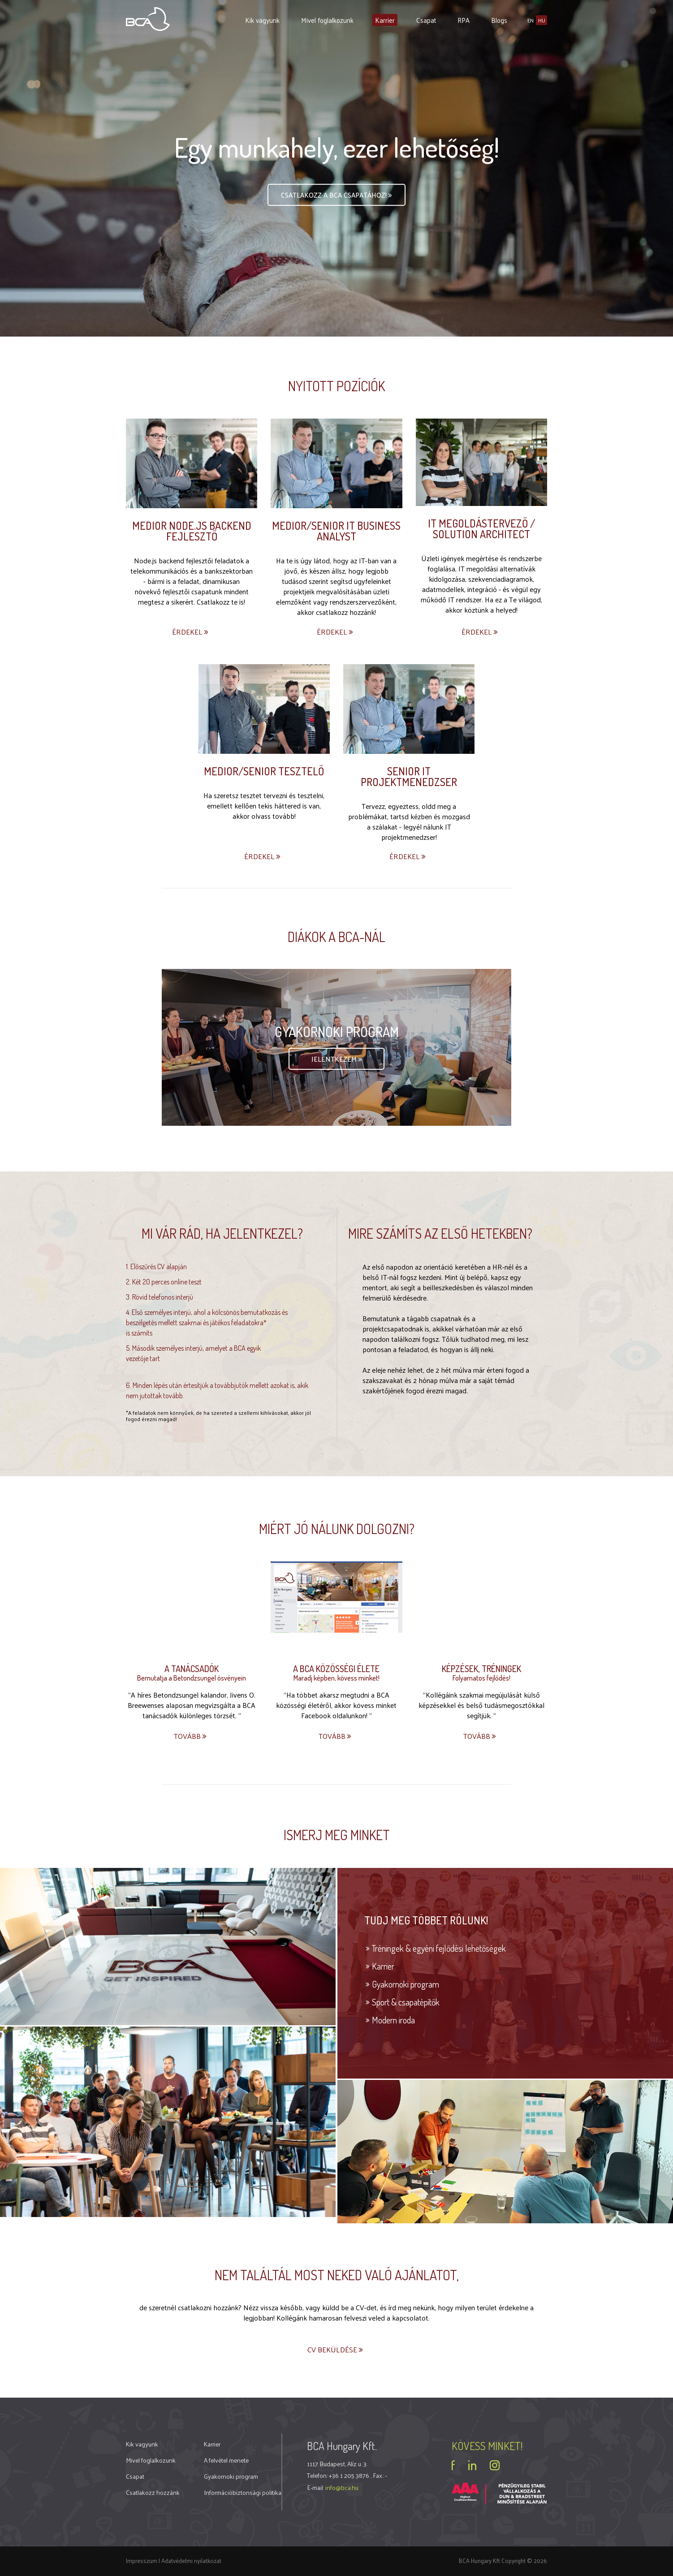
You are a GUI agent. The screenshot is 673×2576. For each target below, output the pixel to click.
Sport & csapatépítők (406, 2001)
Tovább (191, 1736)
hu (541, 20)
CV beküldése (335, 2349)
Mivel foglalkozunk (327, 20)
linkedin (472, 2465)
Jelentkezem (337, 1059)
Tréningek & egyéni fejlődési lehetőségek (439, 1948)
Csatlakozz (337, 195)
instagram (495, 2465)
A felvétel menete (226, 2459)
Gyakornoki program (405, 1983)
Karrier (385, 20)
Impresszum (141, 2560)
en (530, 20)
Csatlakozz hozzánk (153, 2492)
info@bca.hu (341, 2486)
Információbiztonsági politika (242, 2492)
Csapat (426, 20)
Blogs (499, 20)
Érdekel (190, 631)
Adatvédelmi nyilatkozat (191, 2560)
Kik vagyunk (262, 20)
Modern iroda (393, 2019)
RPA (463, 20)
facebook (453, 2465)
